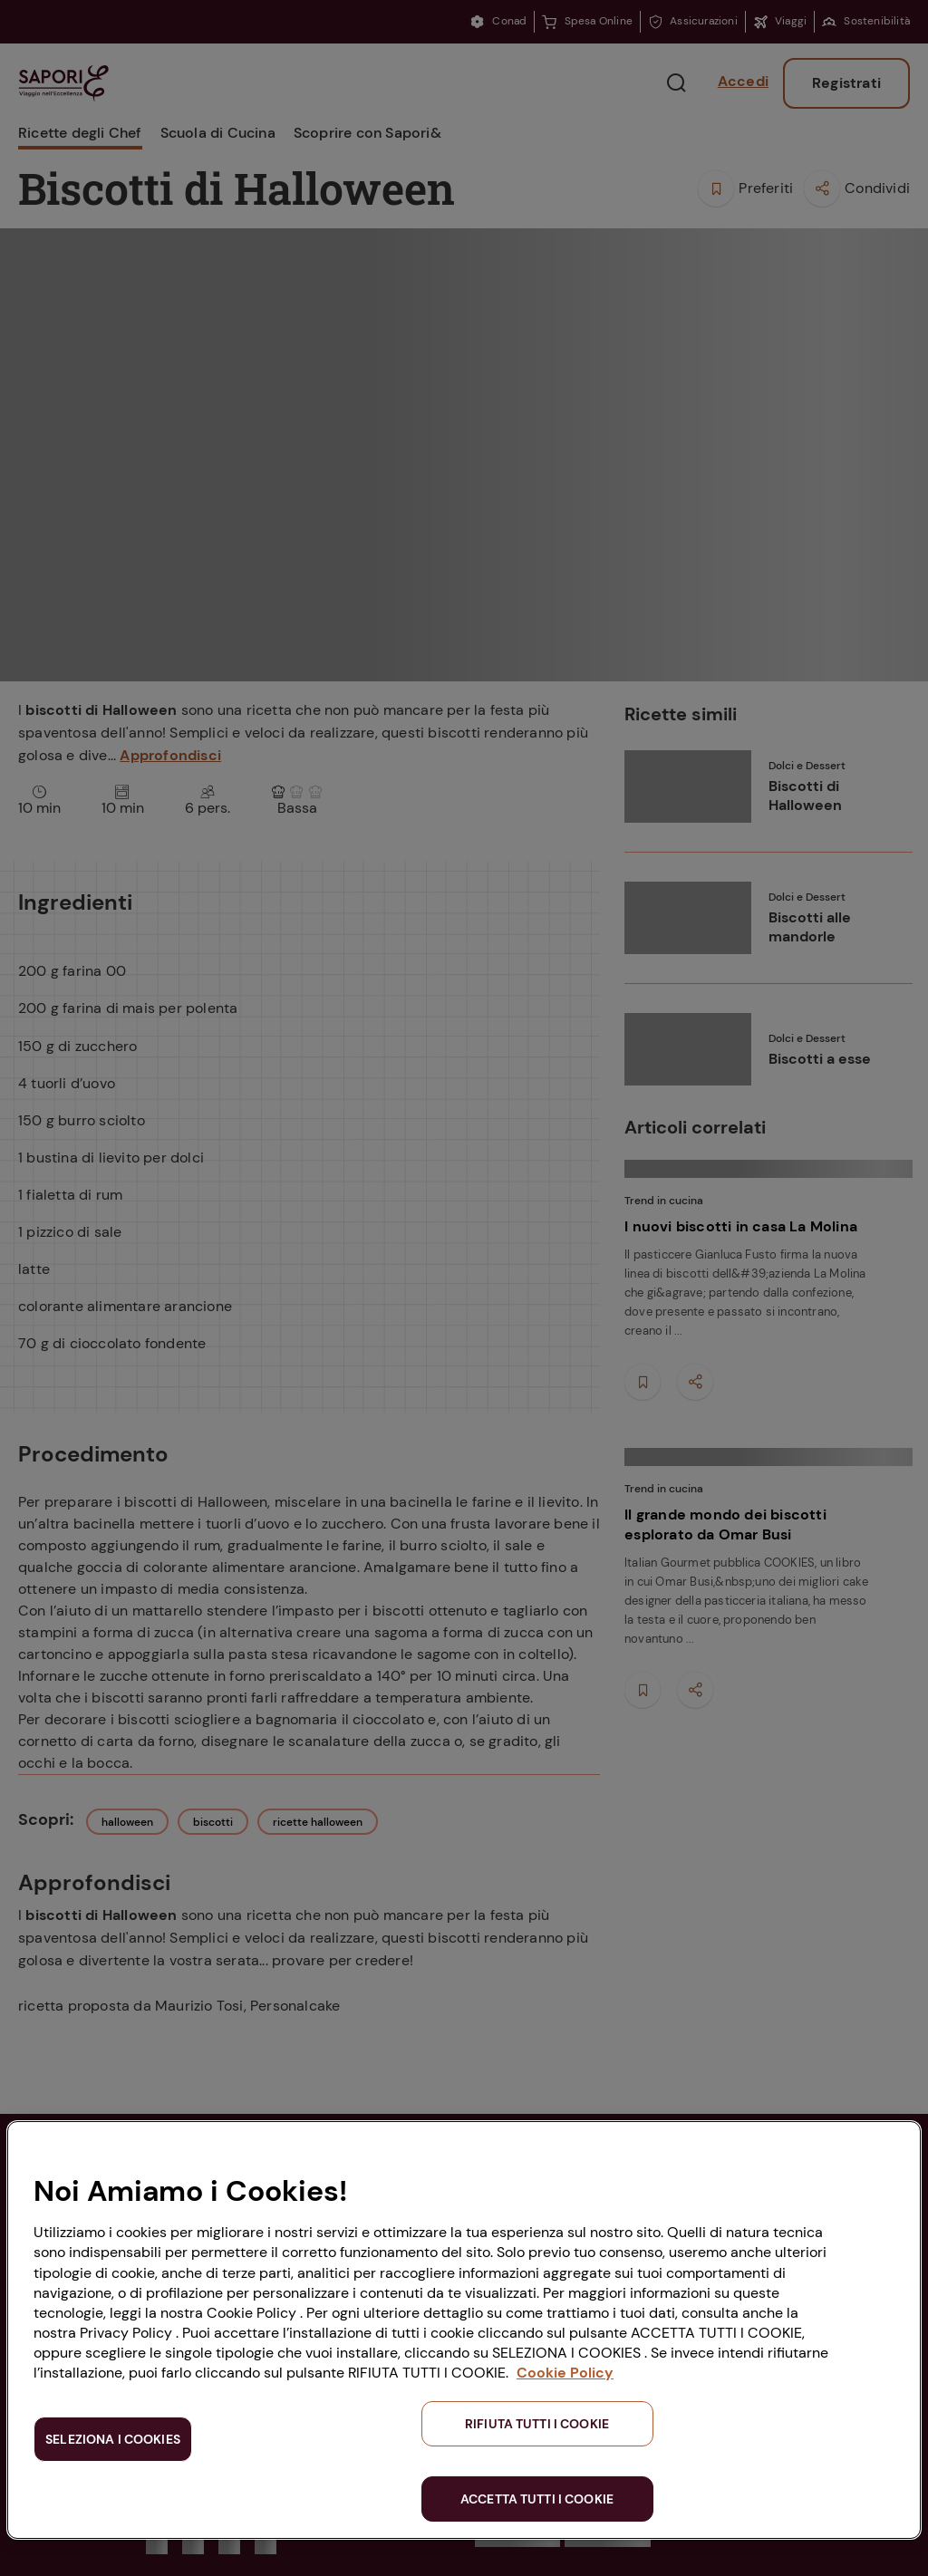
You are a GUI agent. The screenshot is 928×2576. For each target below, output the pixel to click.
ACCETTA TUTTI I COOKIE (537, 2499)
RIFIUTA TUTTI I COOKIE (537, 2424)
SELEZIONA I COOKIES (112, 2439)
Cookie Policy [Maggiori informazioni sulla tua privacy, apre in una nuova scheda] (565, 2372)
